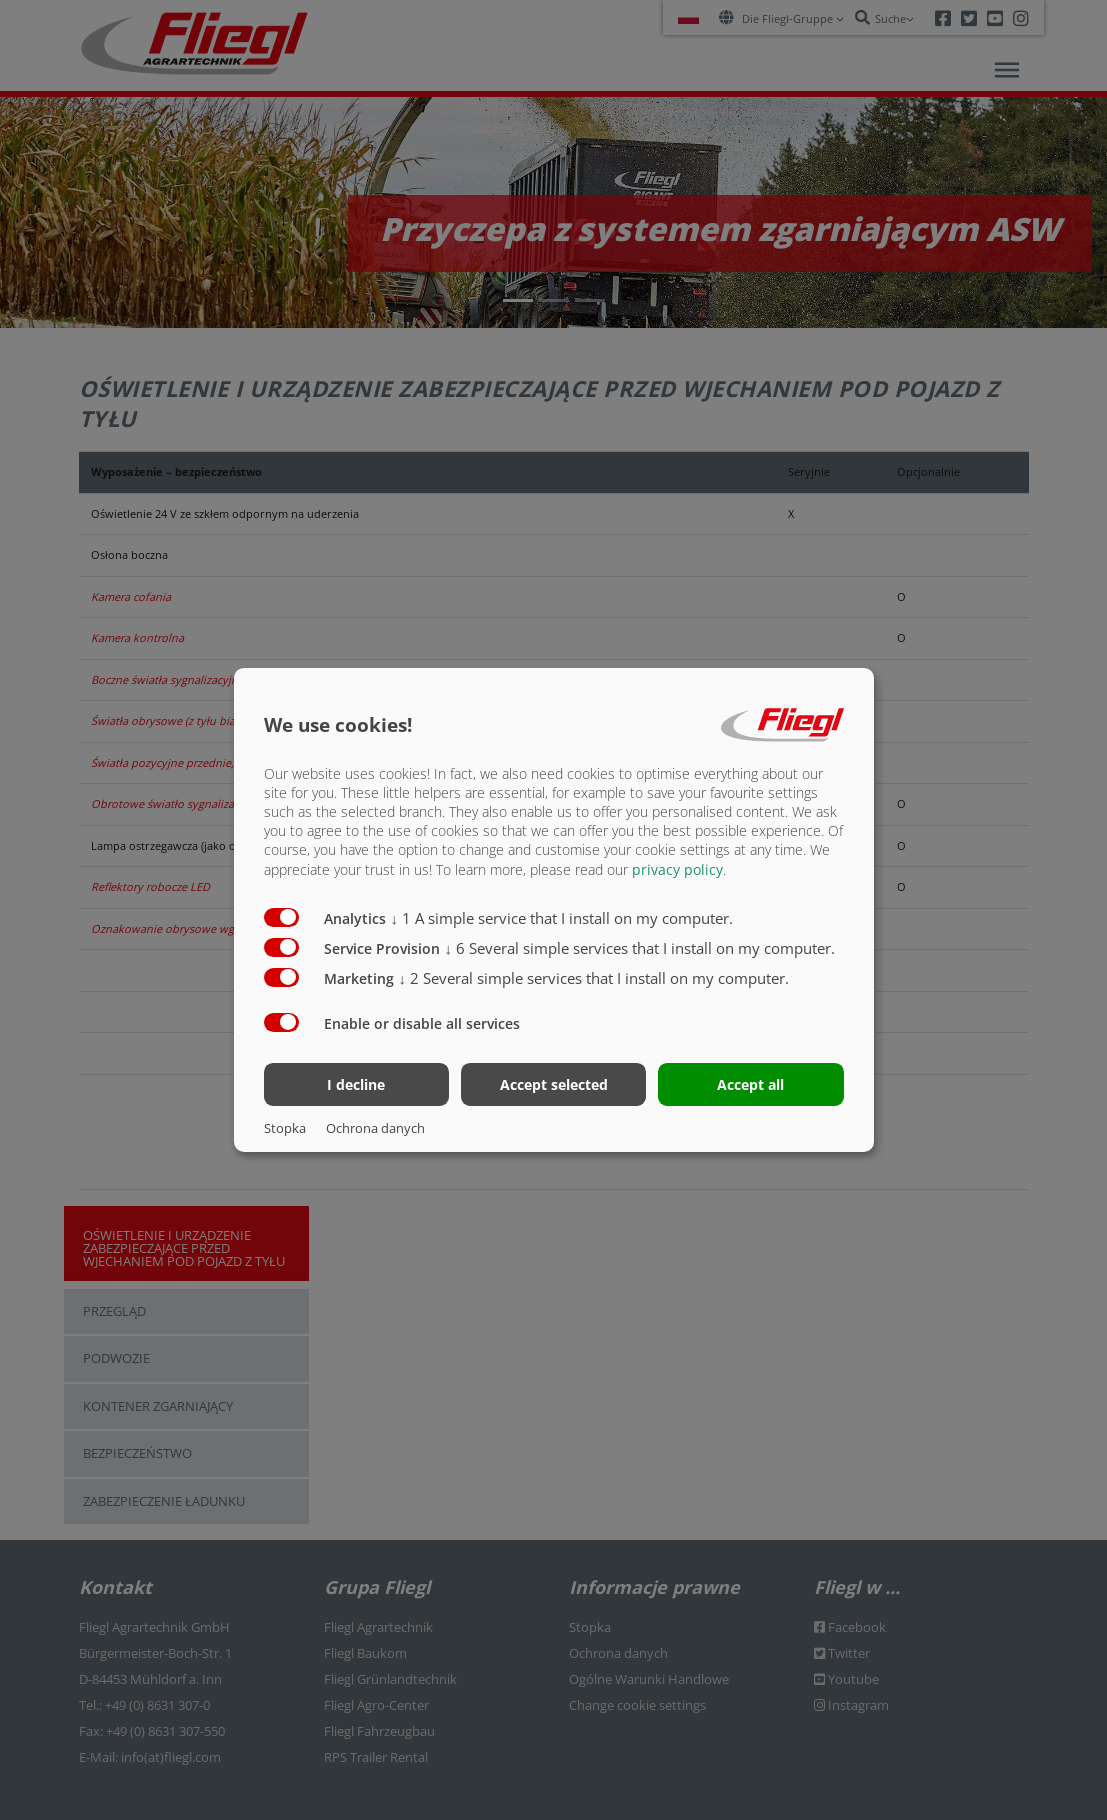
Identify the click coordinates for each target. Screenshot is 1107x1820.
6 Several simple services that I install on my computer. (640, 947)
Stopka (285, 1128)
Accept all (750, 1084)
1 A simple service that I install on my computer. (562, 917)
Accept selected (554, 1084)
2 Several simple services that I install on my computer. (594, 977)
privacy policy (677, 868)
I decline (356, 1084)
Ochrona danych (375, 1128)
